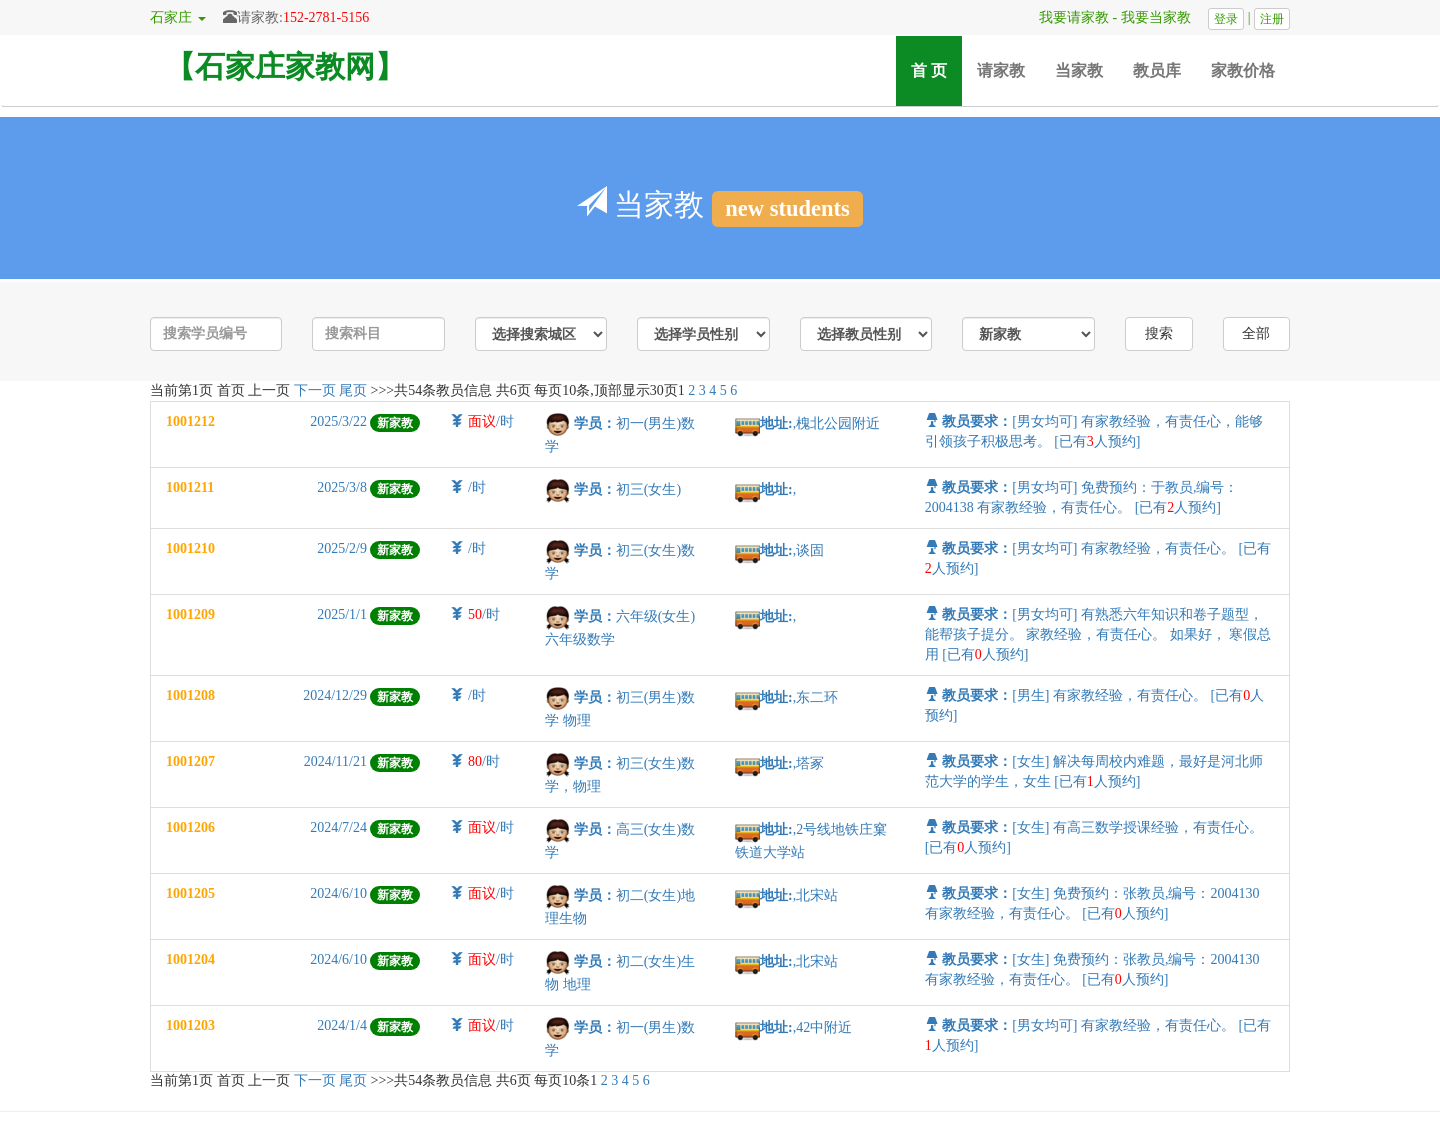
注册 (1272, 19)
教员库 (1157, 70)
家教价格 (1243, 70)
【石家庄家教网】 (285, 66)
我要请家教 (1067, 17)
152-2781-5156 (326, 17)
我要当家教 (1163, 17)
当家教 (1079, 70)
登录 (1226, 19)
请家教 (1001, 70)
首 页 (936, 69)
